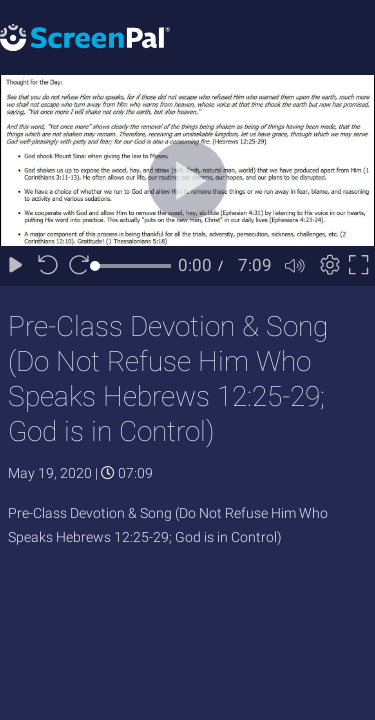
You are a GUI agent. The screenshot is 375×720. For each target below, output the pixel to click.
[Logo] (85, 36)
